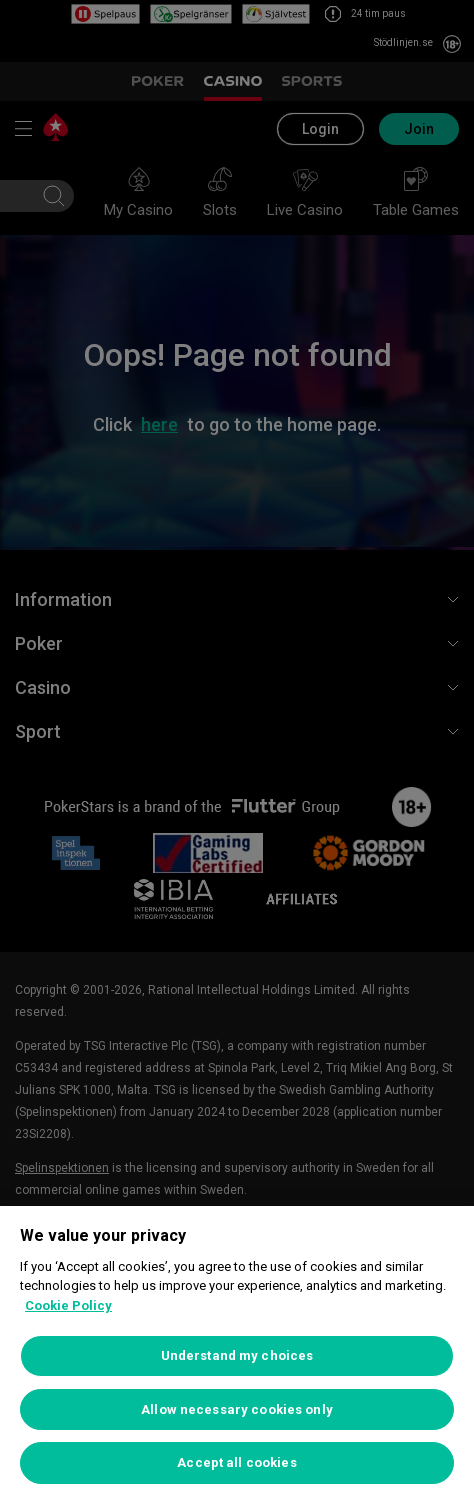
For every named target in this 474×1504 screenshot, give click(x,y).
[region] (237, 1355)
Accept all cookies (236, 1462)
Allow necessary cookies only (237, 1409)
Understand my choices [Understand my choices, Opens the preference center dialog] (237, 1355)
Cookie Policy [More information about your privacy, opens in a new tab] (68, 1305)
